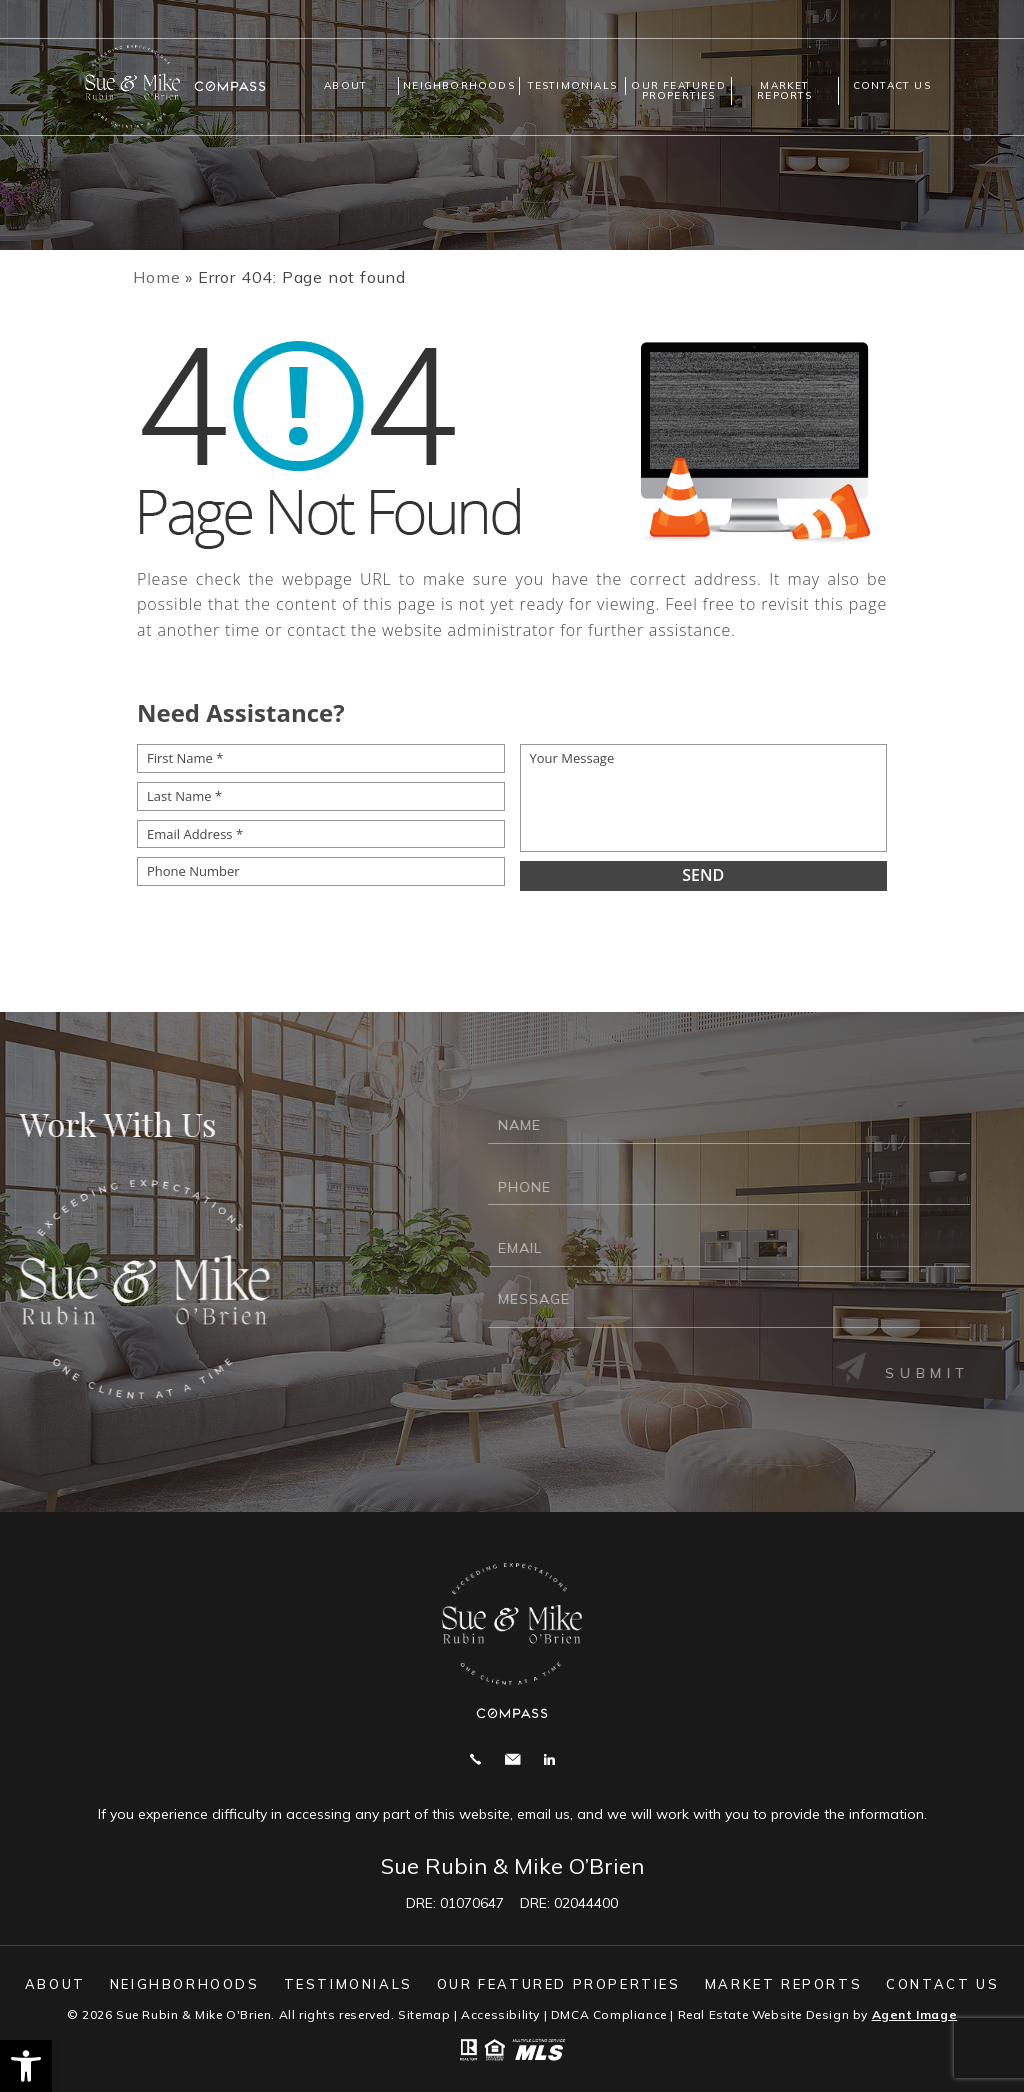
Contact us (892, 85)
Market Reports (784, 90)
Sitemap (424, 2014)
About (345, 85)
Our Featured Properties (678, 90)
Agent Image (915, 2014)
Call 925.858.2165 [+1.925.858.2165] (475, 1759)
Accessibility (500, 2014)
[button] (26, 2066)
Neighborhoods (459, 85)
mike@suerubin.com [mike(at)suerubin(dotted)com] (512, 1759)
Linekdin (549, 1759)
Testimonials (572, 85)
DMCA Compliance (609, 2014)
